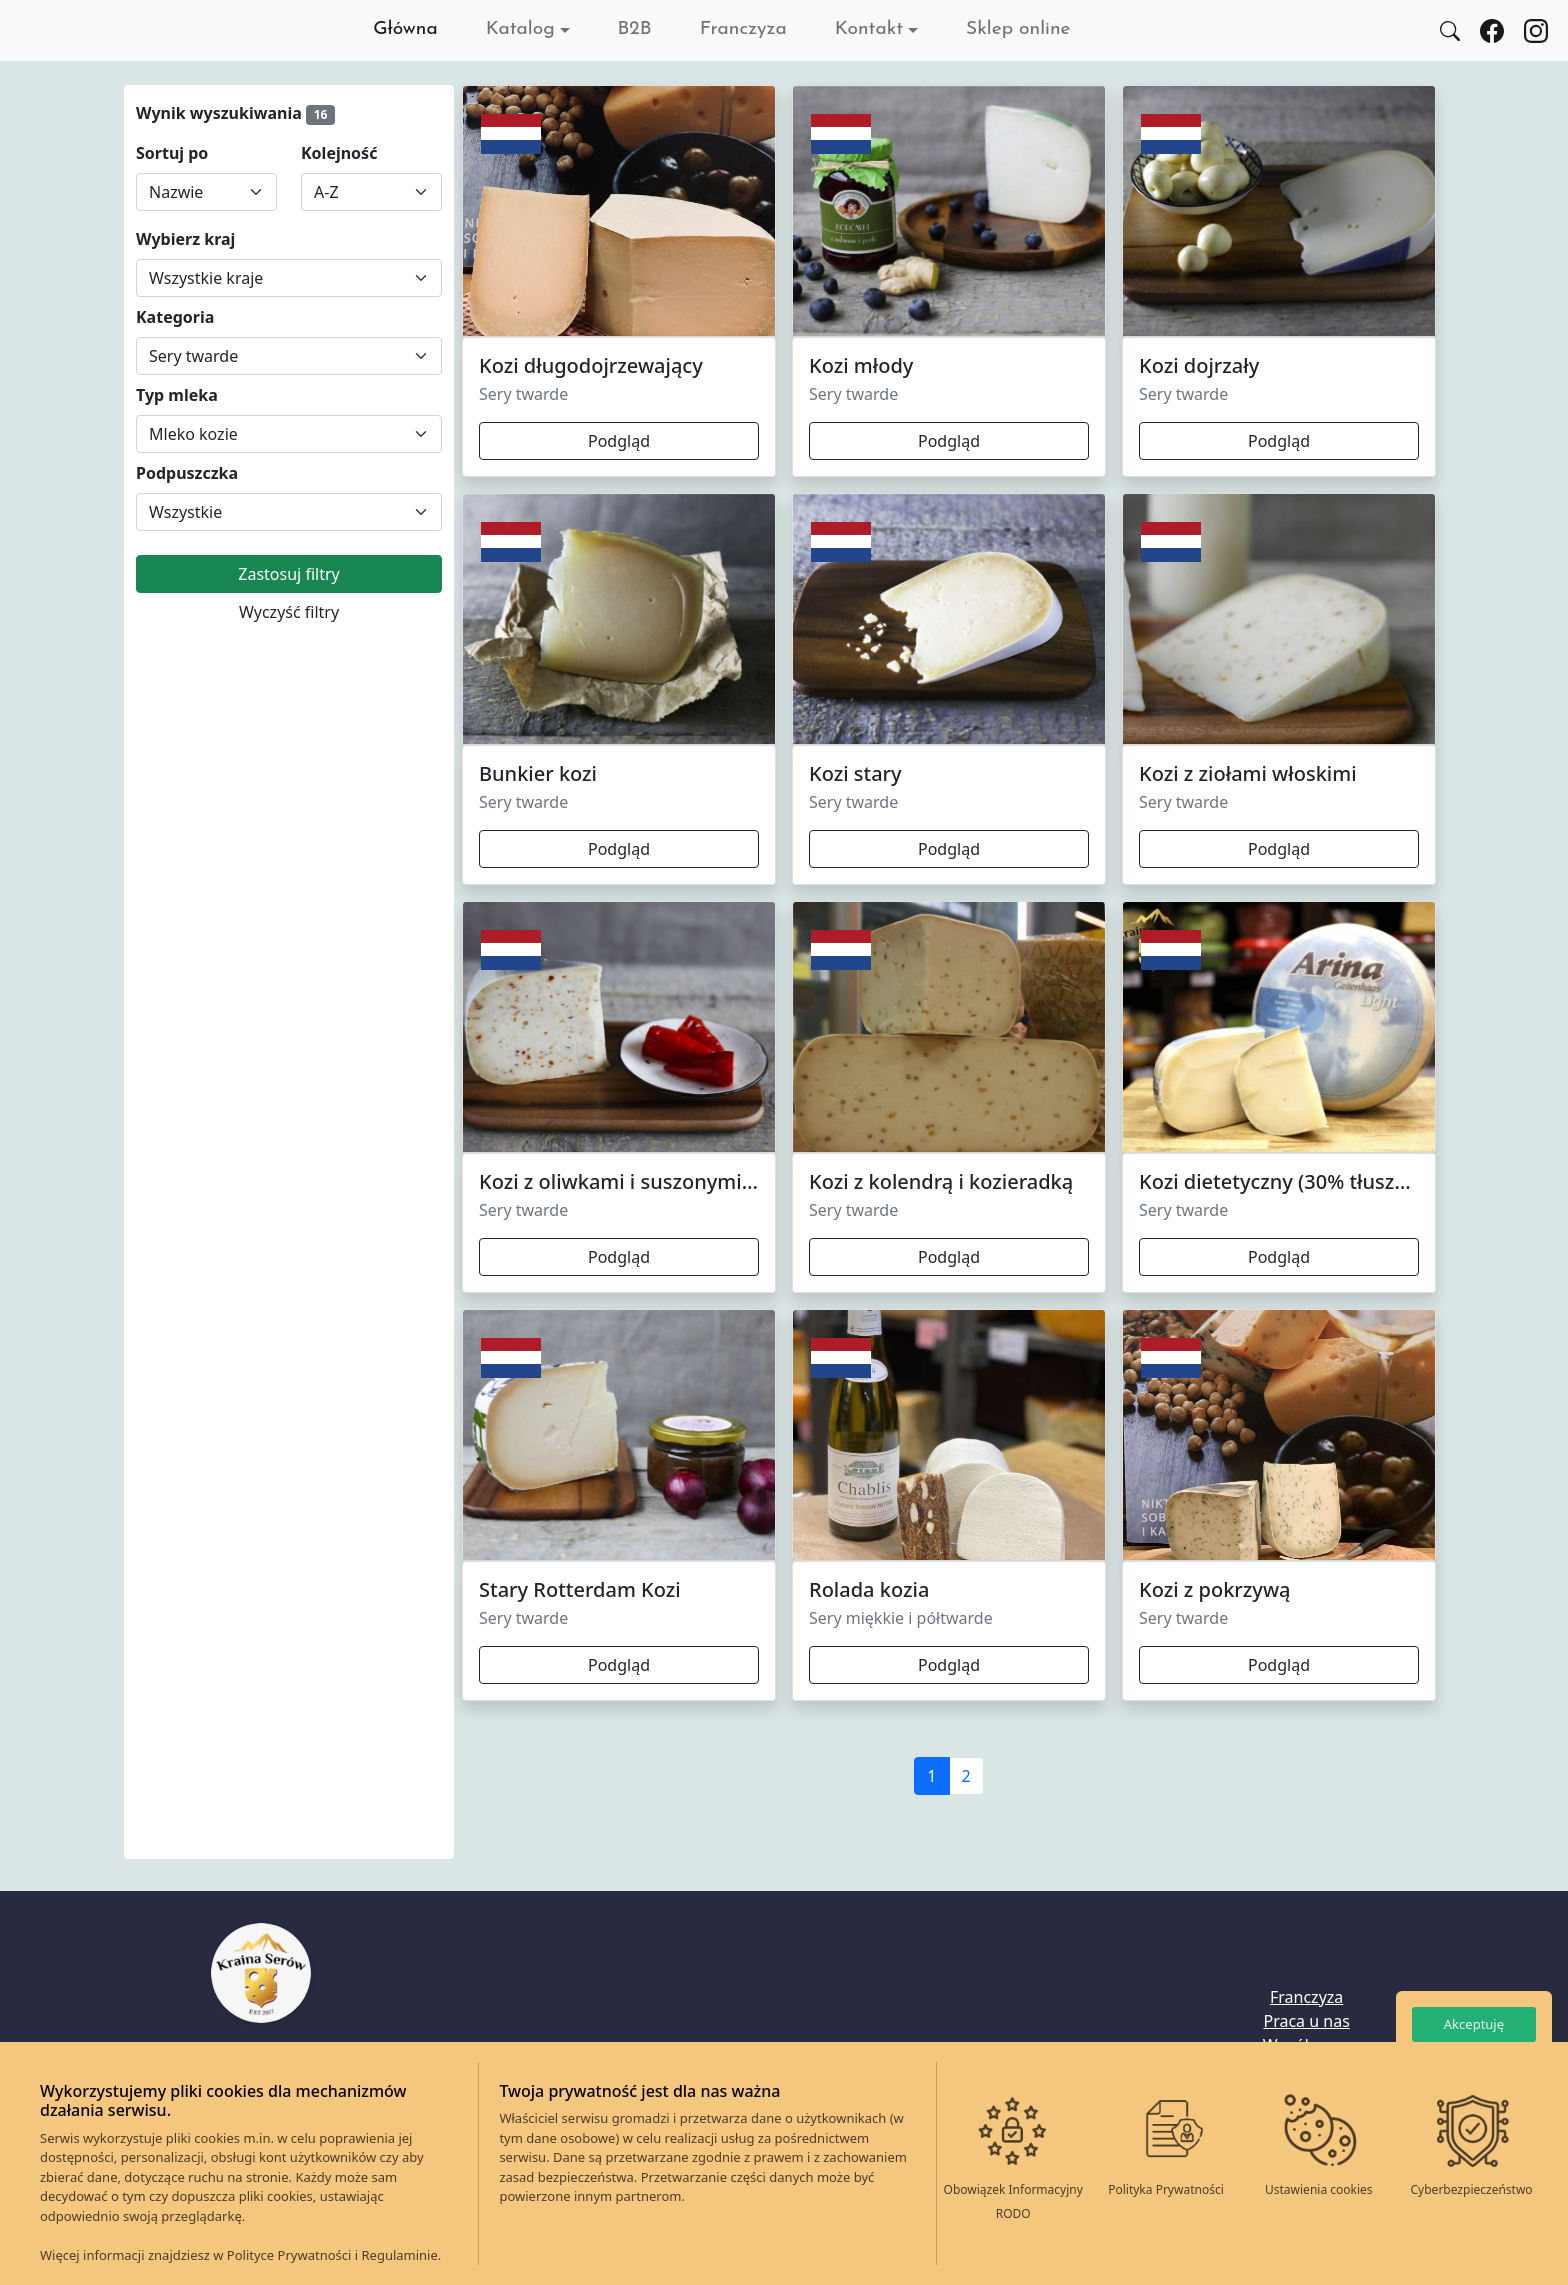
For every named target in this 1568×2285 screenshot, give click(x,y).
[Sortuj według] (206, 192)
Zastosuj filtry (288, 574)
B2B (635, 29)
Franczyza (743, 29)
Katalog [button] (520, 29)
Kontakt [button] (869, 29)
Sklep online (1018, 29)
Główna (405, 29)
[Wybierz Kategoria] (289, 356)
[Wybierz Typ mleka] (289, 434)
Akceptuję (1474, 2024)
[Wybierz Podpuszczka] (289, 512)
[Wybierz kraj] (289, 278)
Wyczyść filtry (289, 612)
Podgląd (619, 441)
